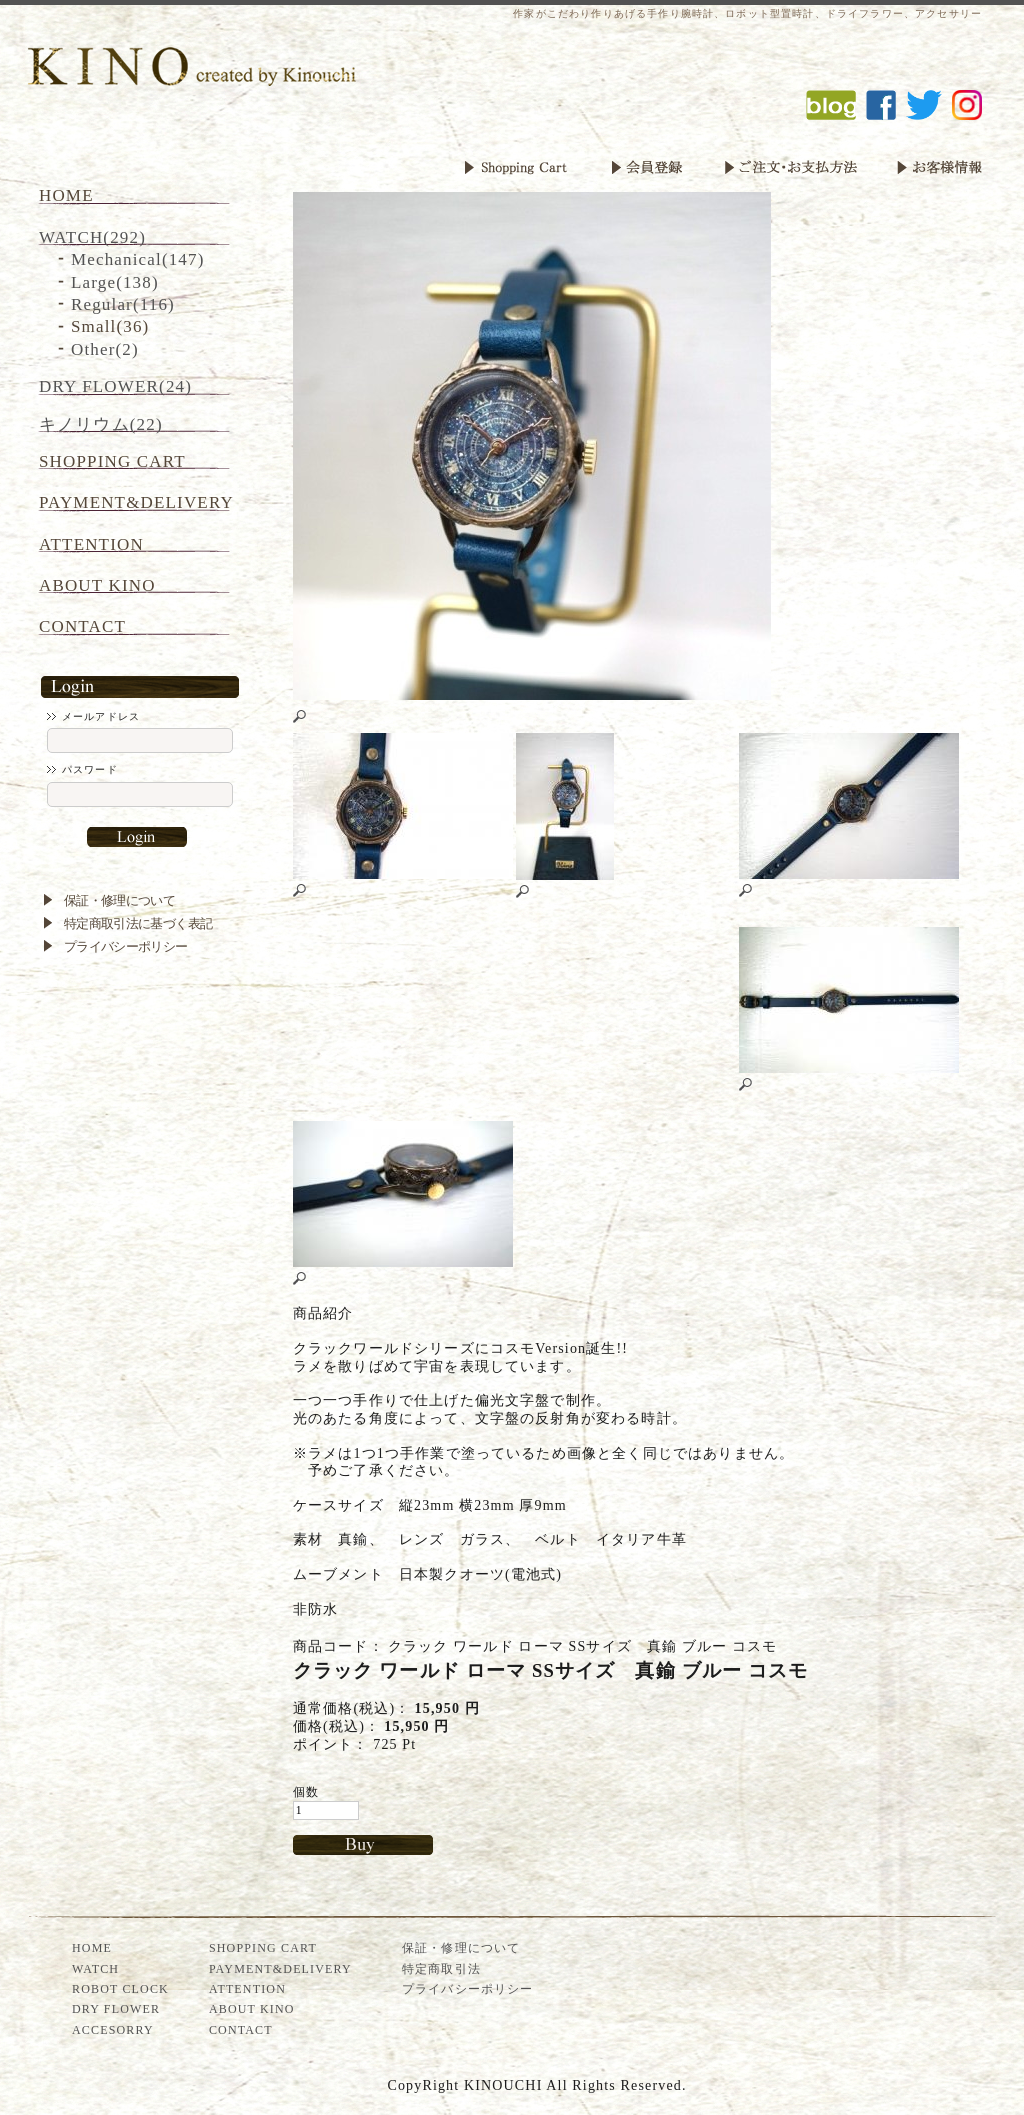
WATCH (95, 1969)
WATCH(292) (92, 237)
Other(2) (105, 349)
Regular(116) (123, 304)
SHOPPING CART (112, 461)
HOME (66, 195)
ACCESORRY (113, 2030)
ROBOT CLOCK (120, 1989)
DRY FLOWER (116, 2009)
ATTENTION (91, 544)
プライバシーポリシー (126, 946)
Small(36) (110, 326)
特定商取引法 (441, 1969)
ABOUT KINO (97, 585)
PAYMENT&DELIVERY (136, 502)
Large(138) (115, 282)
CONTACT (82, 626)
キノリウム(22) (101, 424)
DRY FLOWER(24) (115, 386)
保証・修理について (119, 900)
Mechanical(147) (138, 259)
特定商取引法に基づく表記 (138, 923)
